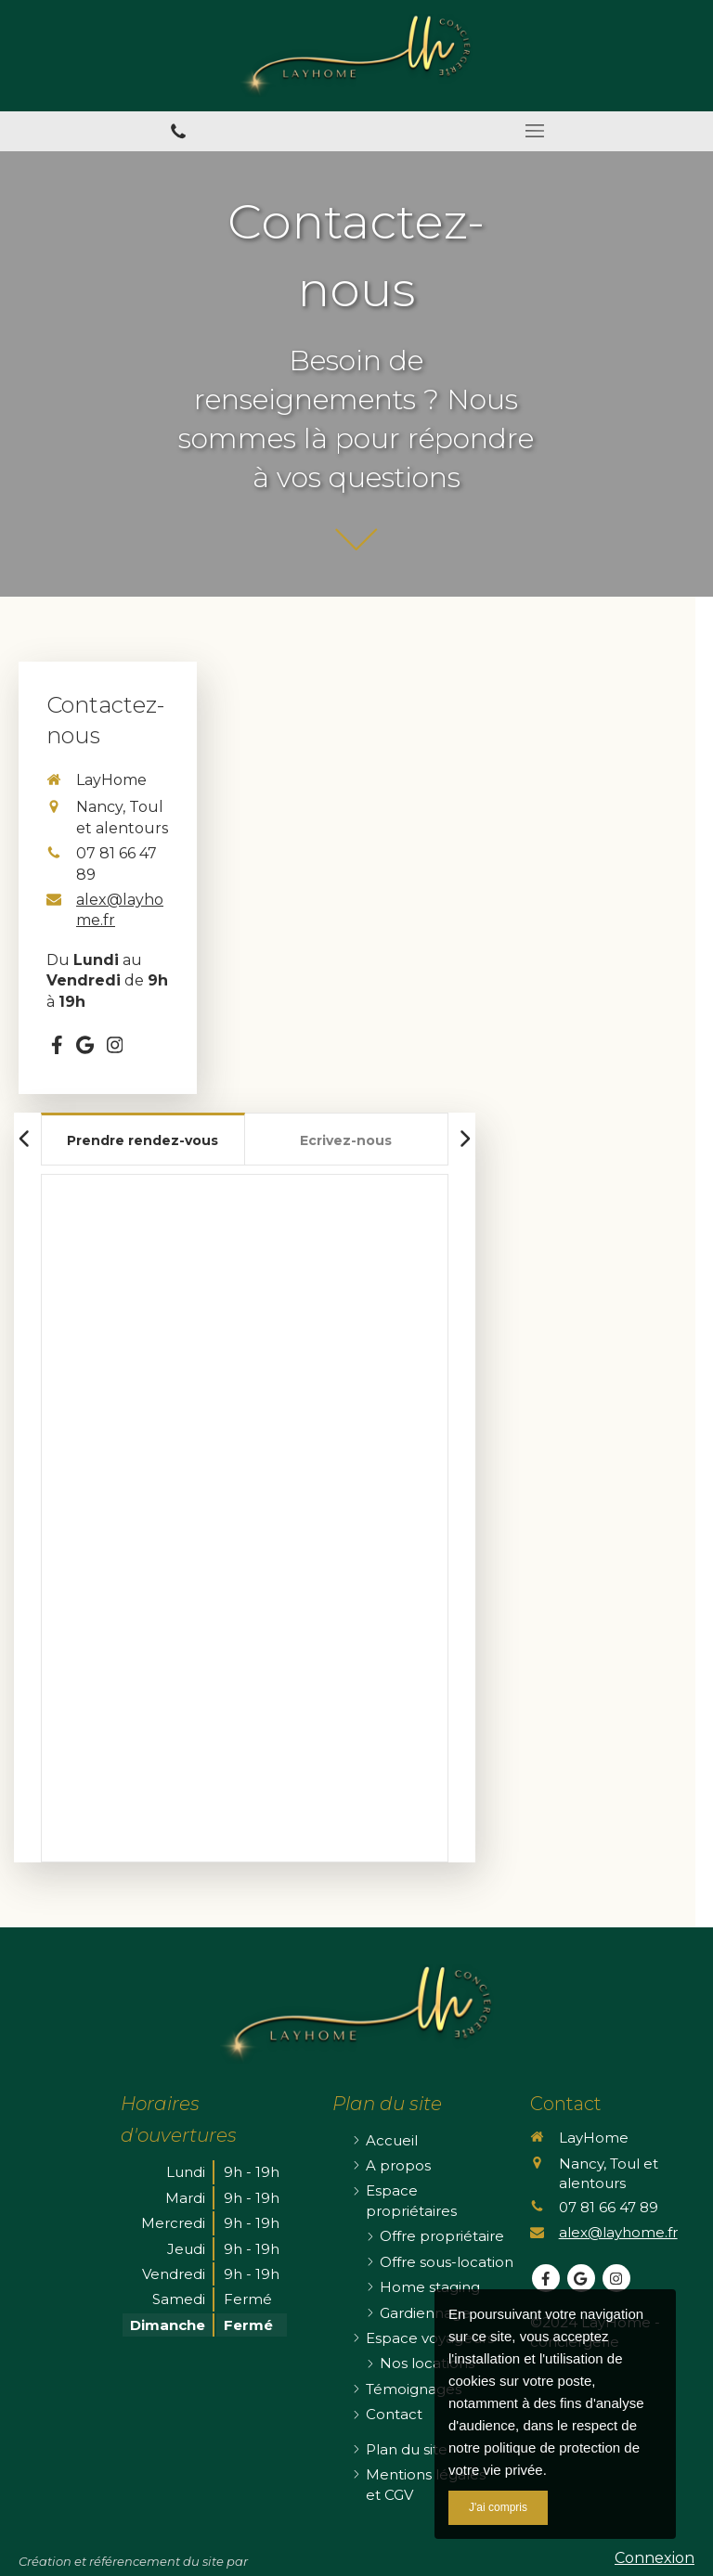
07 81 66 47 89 (608, 2207)
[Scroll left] (25, 1138)
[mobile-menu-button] (534, 130)
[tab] (143, 1139)
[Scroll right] (464, 1138)
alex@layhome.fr (119, 910)
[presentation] (143, 1142)
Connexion (654, 2558)
